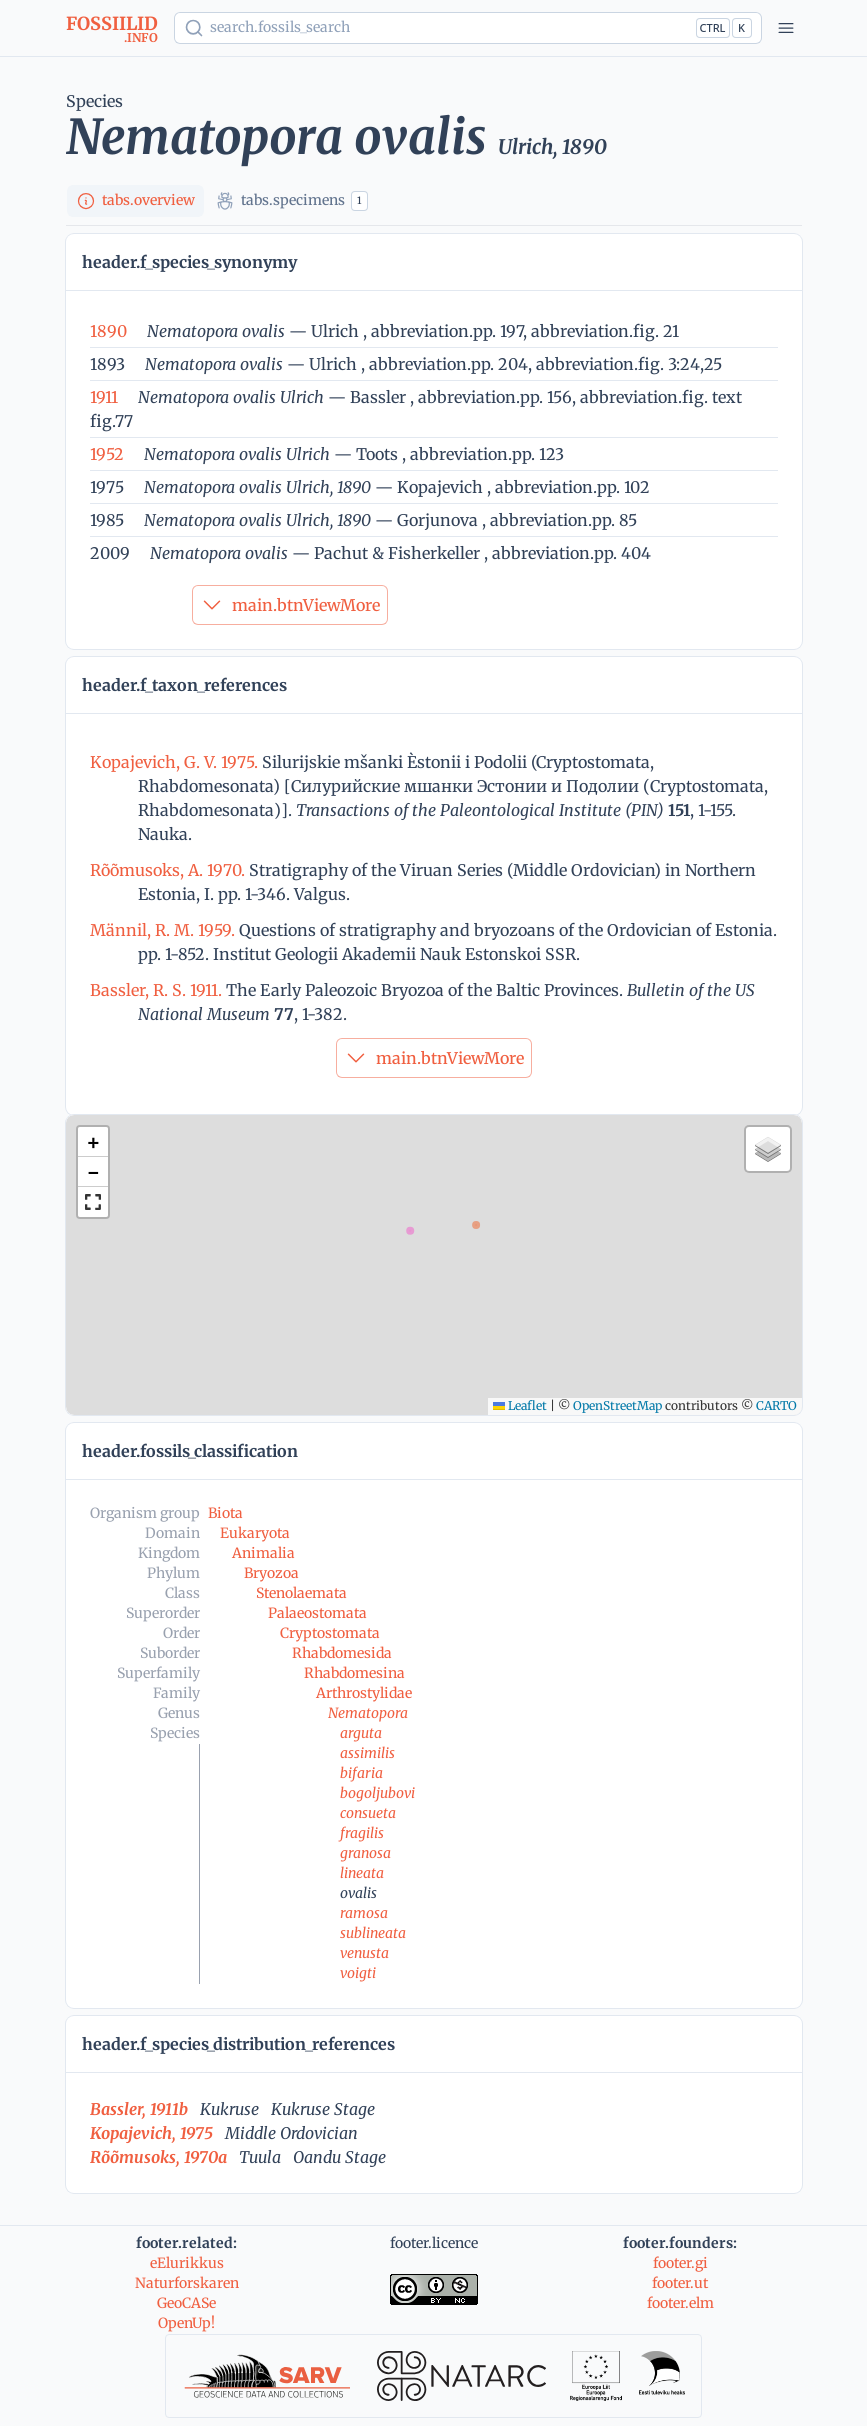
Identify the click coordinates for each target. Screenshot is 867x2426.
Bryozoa (271, 1573)
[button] (93, 1142)
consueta (368, 1813)
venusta (364, 1953)
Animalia (263, 1553)
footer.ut (680, 2283)
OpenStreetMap (617, 1405)
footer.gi (680, 2263)
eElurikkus (187, 2263)
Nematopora (368, 1713)
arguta (361, 1733)
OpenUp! (186, 2323)
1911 (104, 397)
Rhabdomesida (342, 1653)
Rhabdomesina (354, 1673)
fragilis (362, 1833)
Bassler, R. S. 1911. (158, 990)
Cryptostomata (330, 1633)
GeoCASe (186, 2303)
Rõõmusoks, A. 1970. (169, 870)
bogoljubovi (377, 1793)
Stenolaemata (301, 1593)
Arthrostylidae (364, 1693)
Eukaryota (255, 1533)
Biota (225, 1513)
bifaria (361, 1773)
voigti (358, 1973)
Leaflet (520, 1405)
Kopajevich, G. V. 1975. (176, 762)
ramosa (364, 1913)
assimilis (367, 1753)
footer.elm (680, 2303)
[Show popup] (468, 28)
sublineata (373, 1933)
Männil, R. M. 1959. (164, 930)
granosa (365, 1853)
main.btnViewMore (290, 605)
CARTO (776, 1405)
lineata (362, 1873)
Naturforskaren (187, 2283)
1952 (107, 454)
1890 (108, 331)
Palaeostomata (317, 1613)
